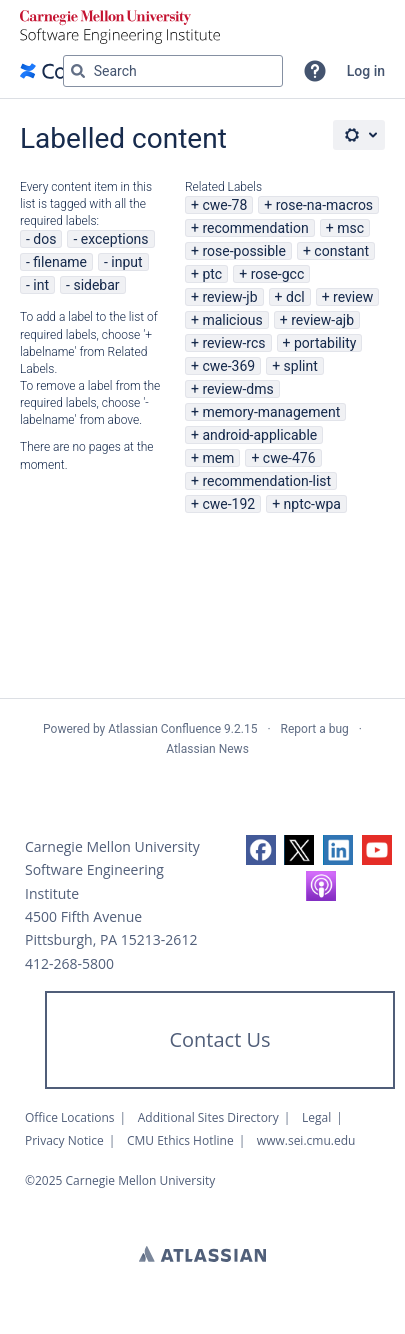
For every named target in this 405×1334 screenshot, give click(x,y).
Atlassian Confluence (164, 729)
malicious (232, 320)
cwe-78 (224, 205)
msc (350, 228)
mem (218, 458)
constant (341, 251)
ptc (212, 274)
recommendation (255, 228)
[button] (315, 71)
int (41, 285)
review (353, 297)
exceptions (115, 239)
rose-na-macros (324, 205)
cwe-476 (289, 458)
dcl (295, 297)
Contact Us (219, 1039)
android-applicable (259, 435)
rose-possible (244, 251)
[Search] (78, 71)
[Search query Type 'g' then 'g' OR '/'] (173, 71)
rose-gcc (278, 274)
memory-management (271, 412)
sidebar (96, 285)
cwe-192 (228, 504)
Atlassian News (207, 749)
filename (60, 262)
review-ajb (322, 320)
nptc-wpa (312, 504)
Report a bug (315, 729)
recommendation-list (266, 481)
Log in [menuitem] (366, 71)
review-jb (229, 297)
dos (44, 239)
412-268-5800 (69, 963)
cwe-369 (228, 366)
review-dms (237, 389)
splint (301, 366)
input (126, 262)
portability (325, 343)
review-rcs (233, 343)
